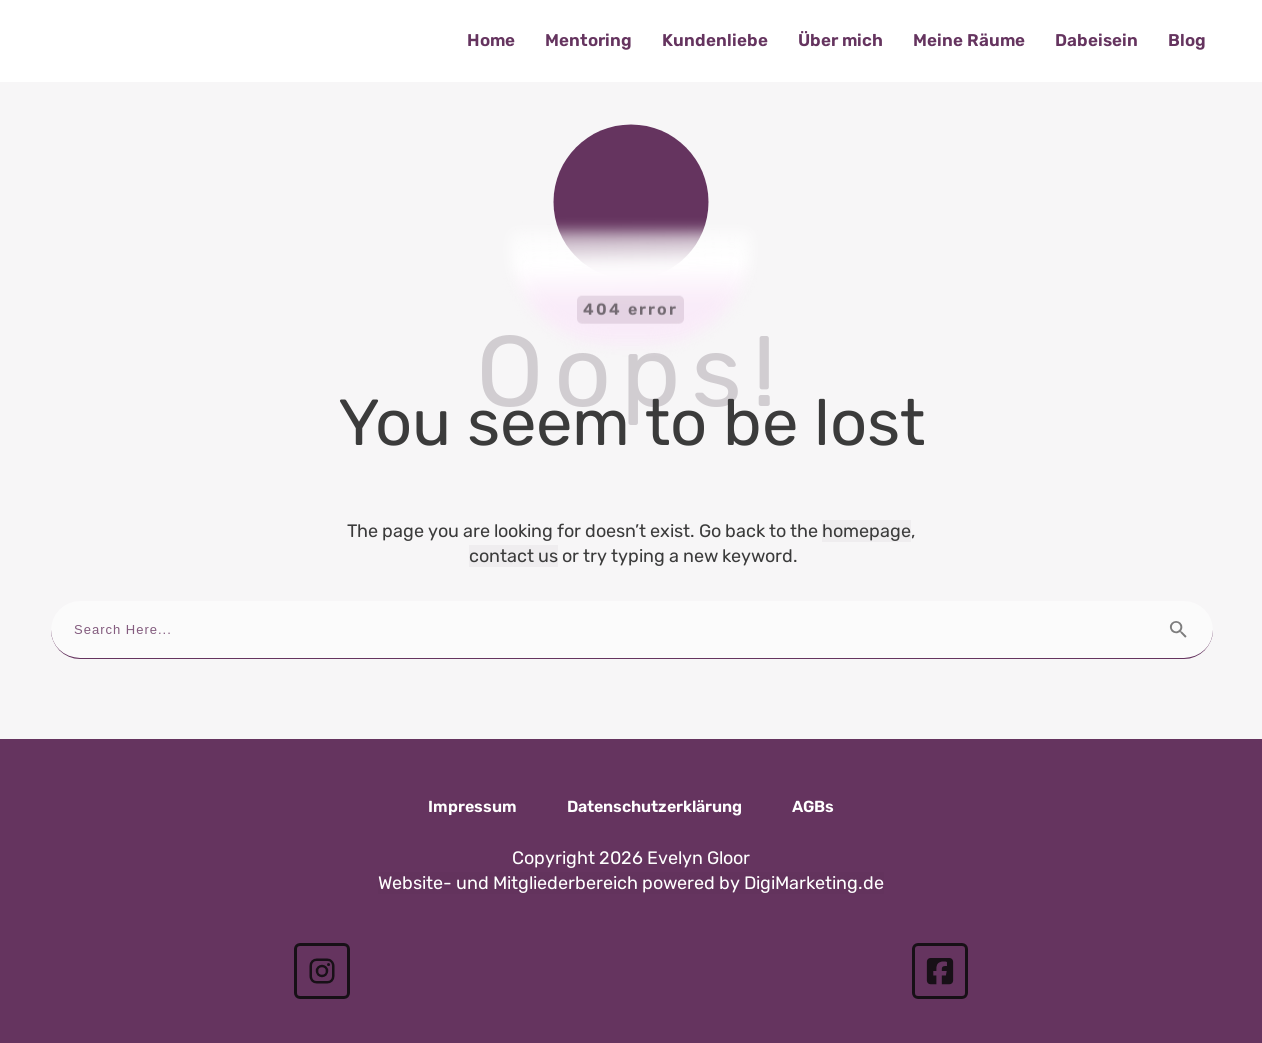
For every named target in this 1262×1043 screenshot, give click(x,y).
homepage (866, 500)
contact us (513, 525)
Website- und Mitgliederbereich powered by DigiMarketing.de (631, 853)
